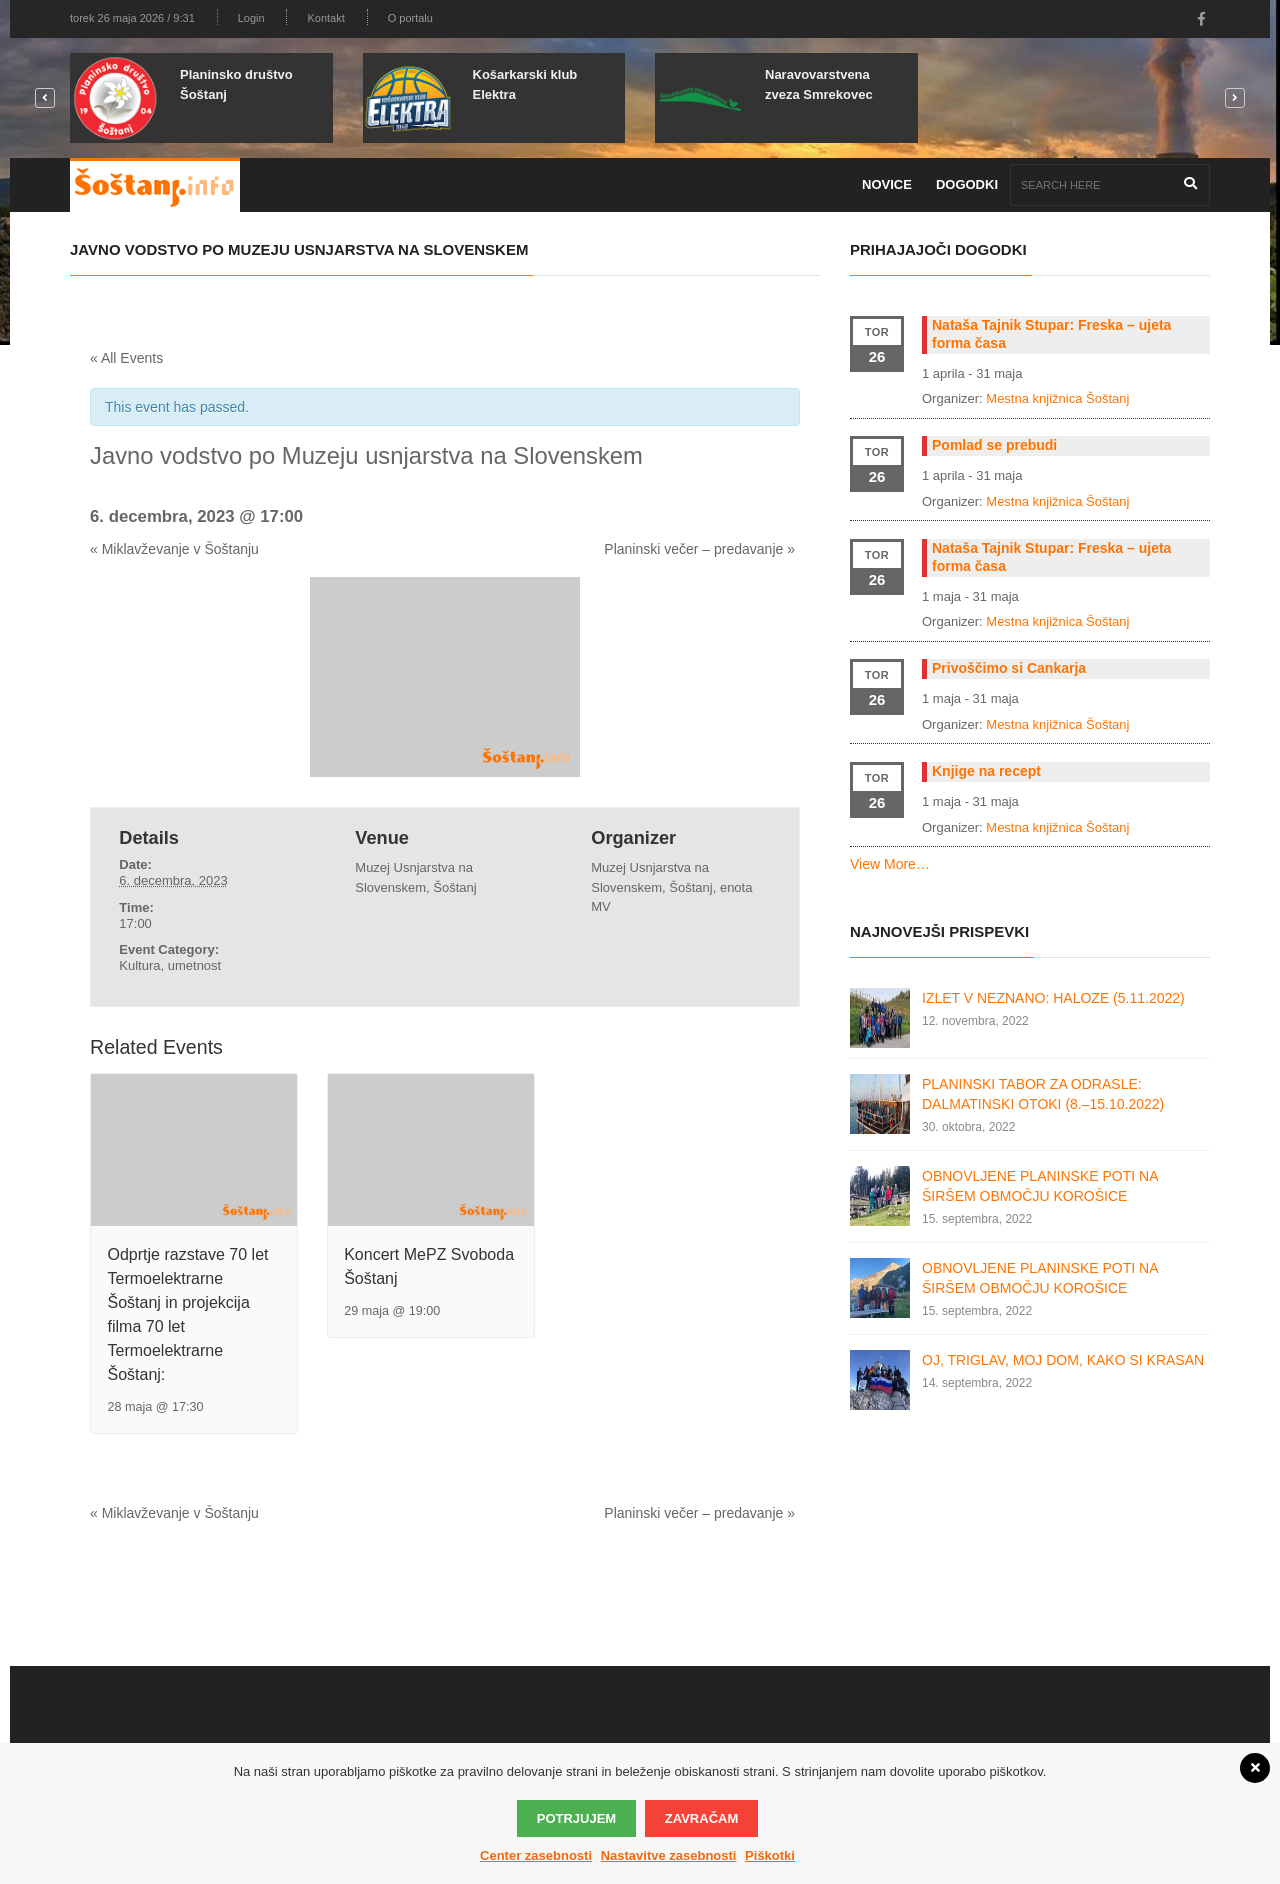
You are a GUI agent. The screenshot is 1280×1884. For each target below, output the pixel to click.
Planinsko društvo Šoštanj (236, 84)
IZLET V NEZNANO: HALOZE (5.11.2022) (1053, 998)
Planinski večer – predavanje (699, 549)
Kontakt (325, 18)
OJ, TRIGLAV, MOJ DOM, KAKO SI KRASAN (1063, 1360)
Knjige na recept (986, 771)
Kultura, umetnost (170, 965)
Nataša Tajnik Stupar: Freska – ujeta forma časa (1051, 334)
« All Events (126, 358)
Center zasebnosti (536, 1855)
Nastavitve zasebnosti (669, 1855)
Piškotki (770, 1855)
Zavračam (701, 1818)
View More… (890, 864)
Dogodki (967, 184)
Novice (887, 184)
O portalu (410, 18)
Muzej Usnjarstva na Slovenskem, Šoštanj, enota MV (671, 887)
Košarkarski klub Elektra (525, 84)
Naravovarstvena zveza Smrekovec (819, 84)
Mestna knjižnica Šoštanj (1057, 398)
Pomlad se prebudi (994, 445)
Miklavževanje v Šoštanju (174, 549)
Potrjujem (576, 1818)
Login (251, 18)
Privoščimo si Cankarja (1009, 668)
